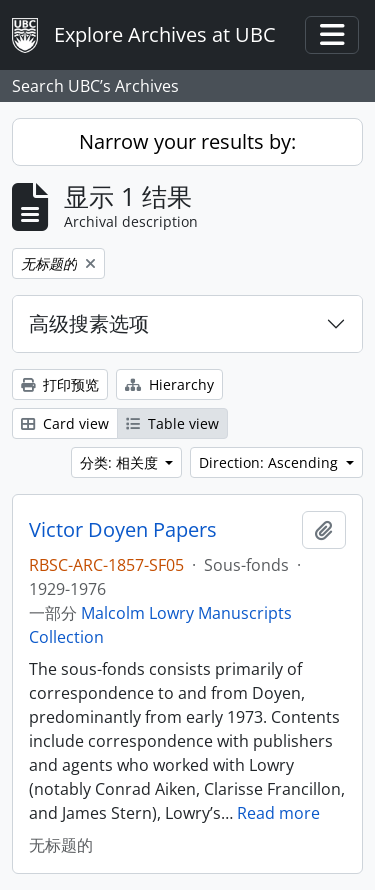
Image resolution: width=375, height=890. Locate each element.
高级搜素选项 (89, 323)
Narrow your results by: (187, 141)
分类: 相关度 (121, 462)
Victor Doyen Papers (123, 530)
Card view (65, 423)
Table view (172, 423)
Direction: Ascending (270, 462)
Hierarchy (169, 384)
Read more (278, 813)
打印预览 (60, 384)
